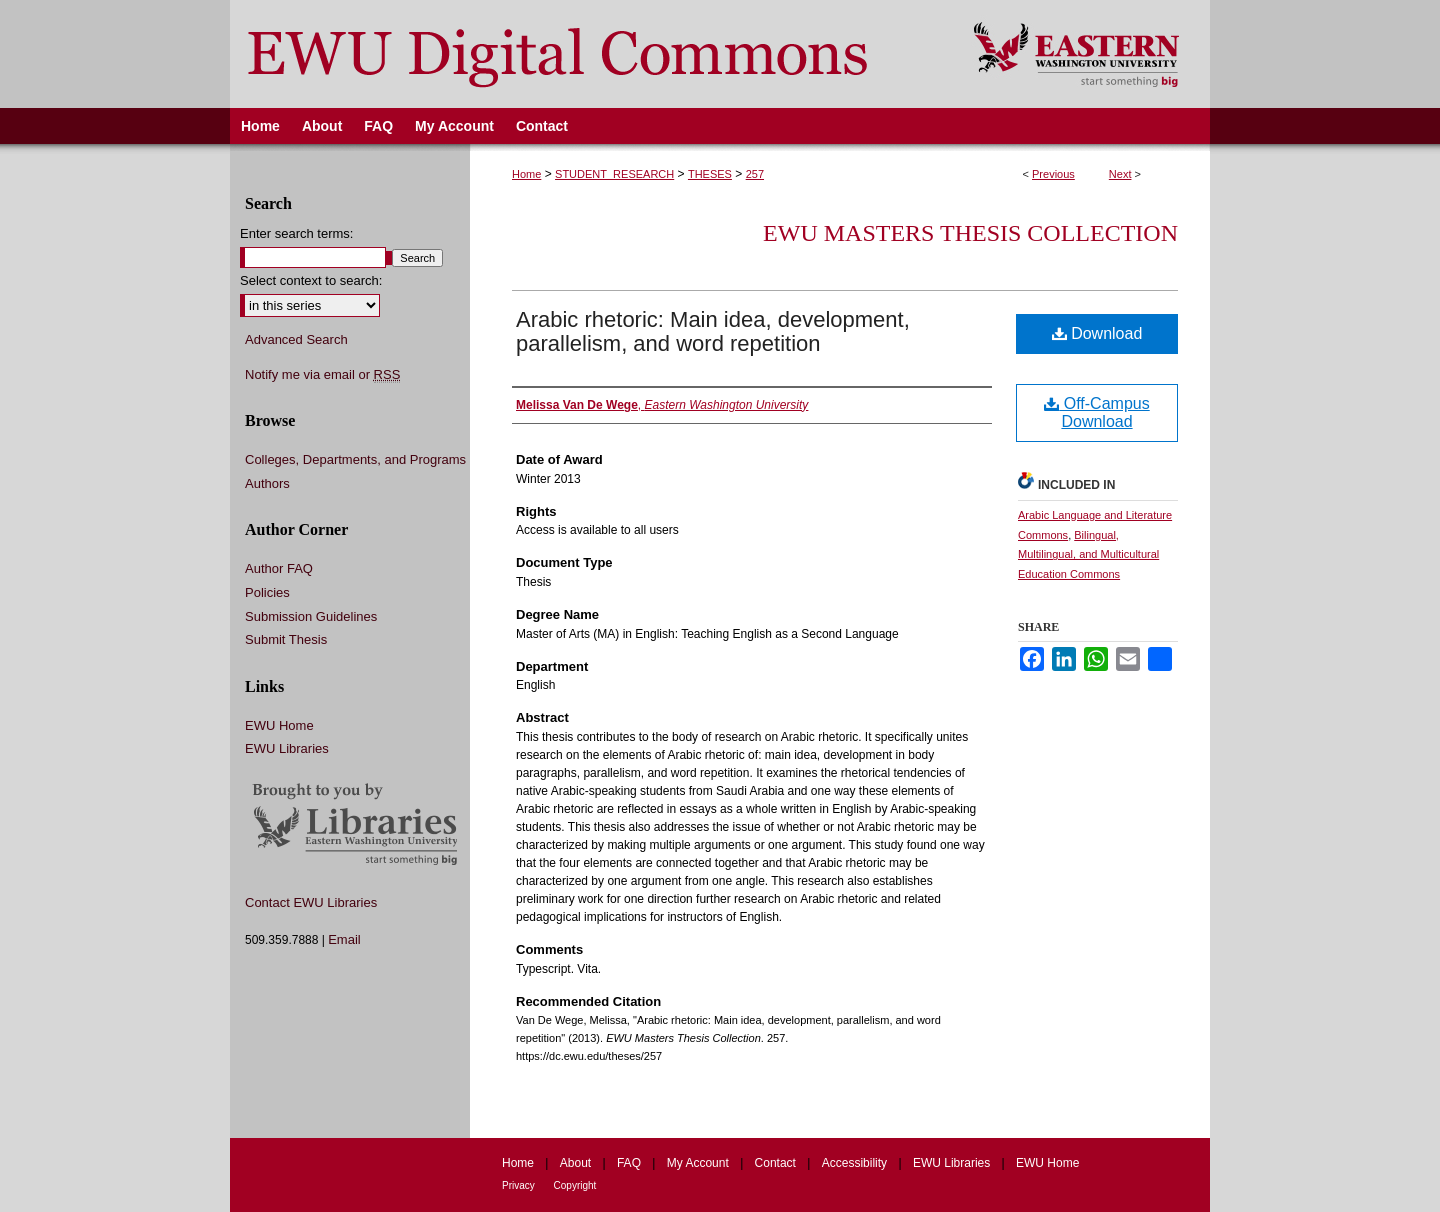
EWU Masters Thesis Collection (970, 233)
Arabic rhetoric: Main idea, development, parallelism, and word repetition (713, 331)
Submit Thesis (286, 639)
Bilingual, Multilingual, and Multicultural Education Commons (1088, 555)
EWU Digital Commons (588, 54)
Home (526, 174)
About (577, 1163)
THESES (710, 174)
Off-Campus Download (1096, 412)
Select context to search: (311, 280)
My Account (699, 1163)
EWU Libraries (287, 748)
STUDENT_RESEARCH (614, 174)
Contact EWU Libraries (311, 902)
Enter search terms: (296, 233)
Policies (267, 592)
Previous (1053, 174)
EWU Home (279, 725)
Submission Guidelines (311, 616)
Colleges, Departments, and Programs (355, 459)
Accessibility (856, 1163)
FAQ (630, 1163)
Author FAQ (279, 568)
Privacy (520, 1185)
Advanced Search (296, 339)
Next (1120, 174)
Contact (777, 1163)
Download (1097, 333)
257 (755, 174)
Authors (267, 483)
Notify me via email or (322, 375)
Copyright (575, 1185)
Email (344, 939)
